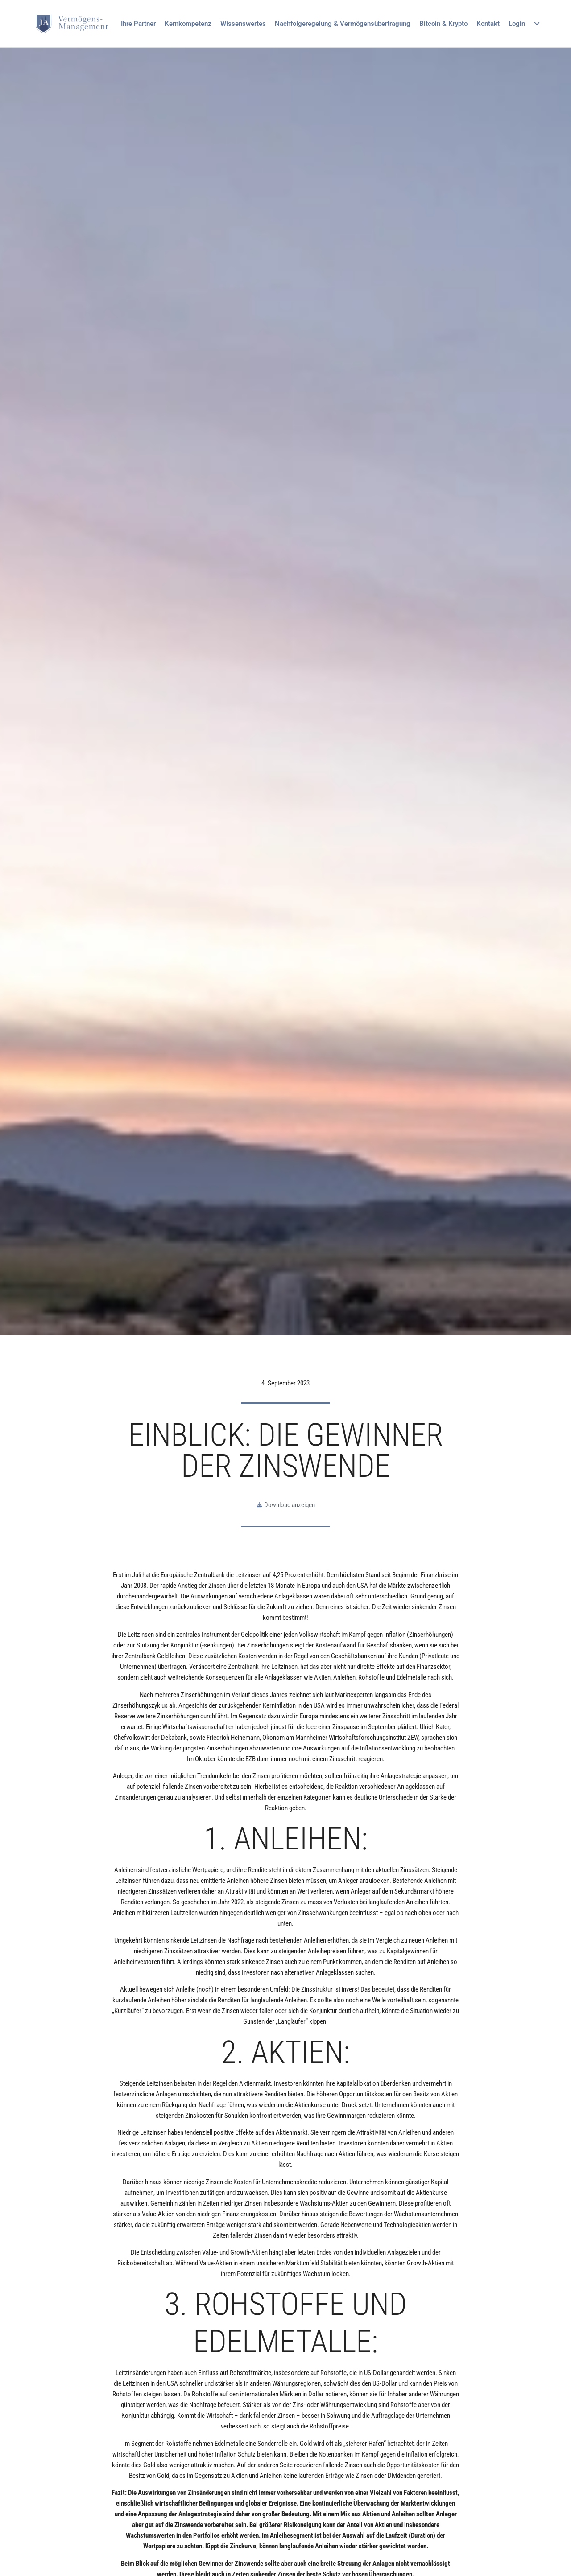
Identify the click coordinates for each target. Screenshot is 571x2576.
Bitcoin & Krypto (443, 24)
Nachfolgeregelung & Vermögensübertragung (342, 24)
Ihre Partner (138, 24)
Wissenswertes (243, 24)
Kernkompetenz (188, 24)
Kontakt (488, 24)
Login (524, 23)
